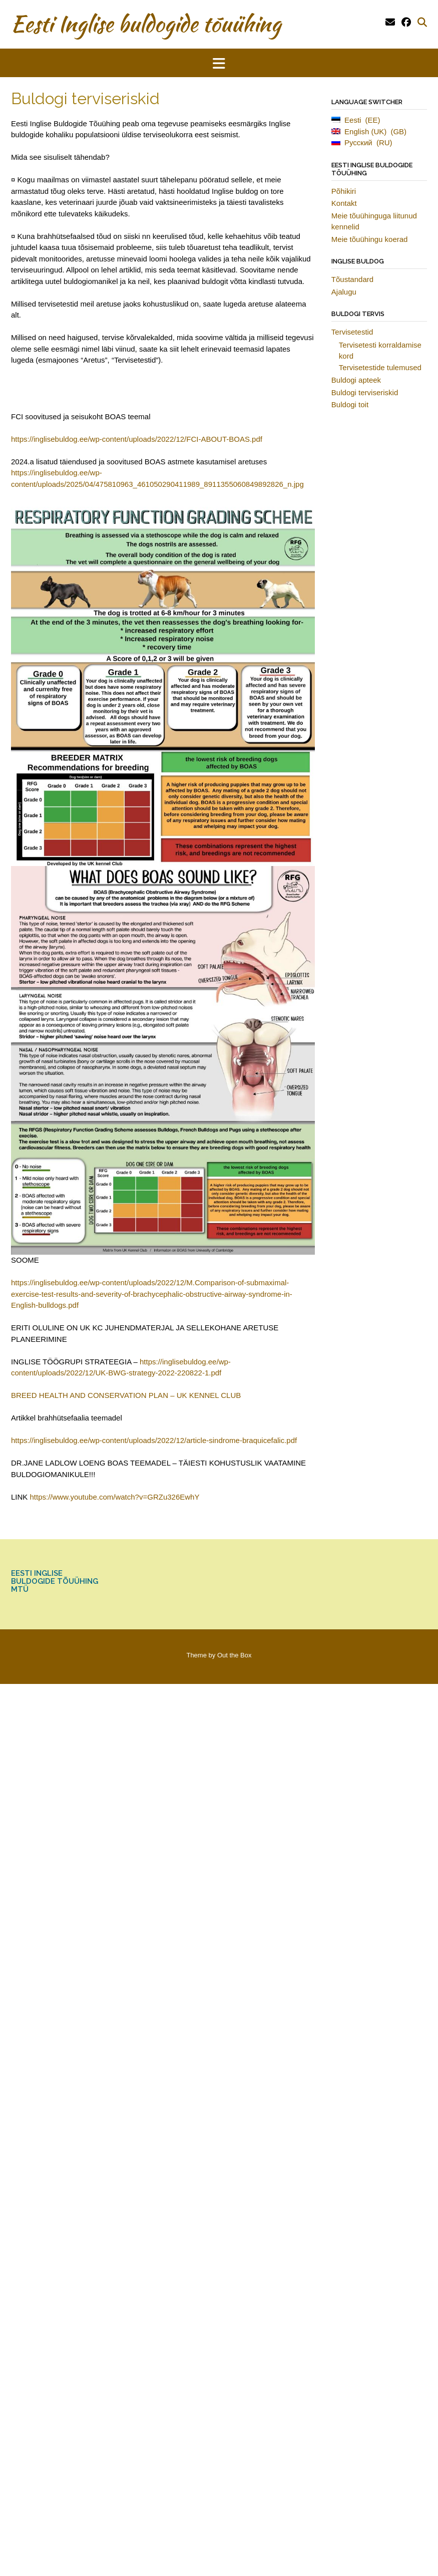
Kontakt (344, 203)
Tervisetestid (352, 332)
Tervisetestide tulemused (380, 367)
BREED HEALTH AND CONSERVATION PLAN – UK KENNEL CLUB (126, 1395)
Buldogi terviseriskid (364, 392)
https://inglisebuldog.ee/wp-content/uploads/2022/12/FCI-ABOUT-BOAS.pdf (136, 439)
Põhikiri (343, 191)
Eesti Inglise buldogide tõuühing (146, 24)
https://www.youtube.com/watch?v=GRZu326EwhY (115, 1497)
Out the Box (234, 1655)
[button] (219, 63)
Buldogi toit (349, 404)
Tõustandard (352, 279)
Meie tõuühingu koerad (369, 239)
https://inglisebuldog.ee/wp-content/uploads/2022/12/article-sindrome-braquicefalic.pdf (154, 1440)
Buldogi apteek (356, 380)
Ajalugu (343, 292)
